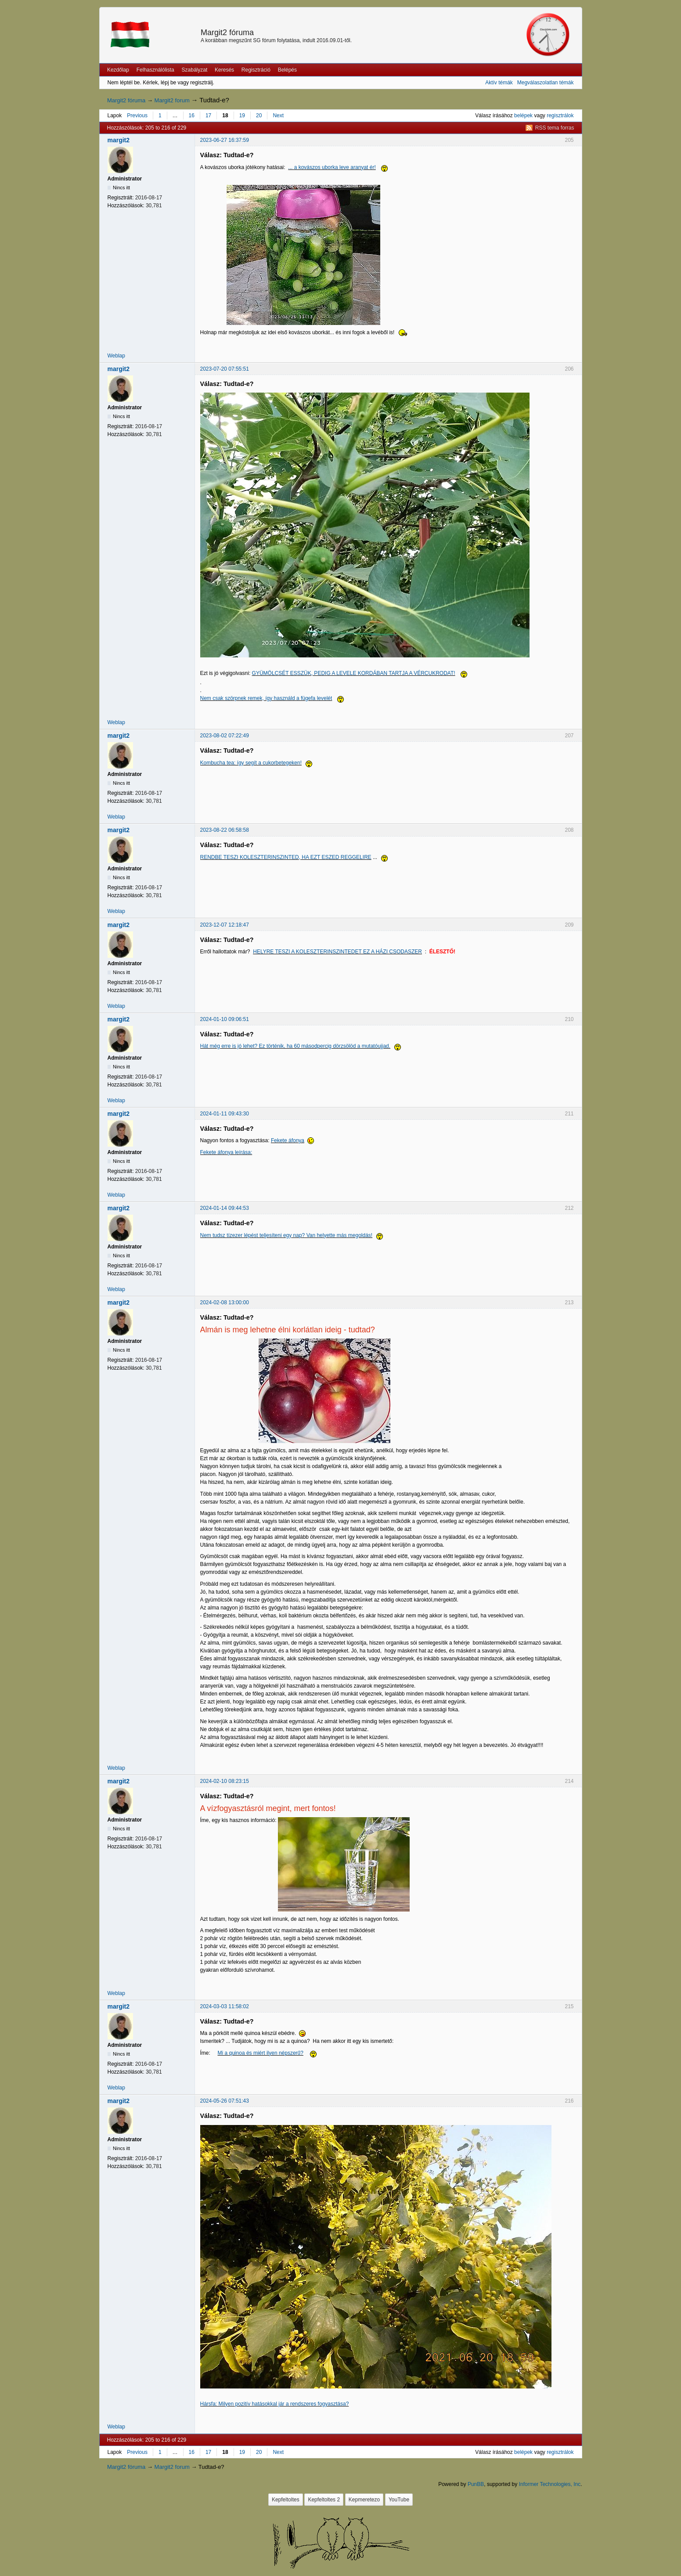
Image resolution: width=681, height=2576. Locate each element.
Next (278, 115)
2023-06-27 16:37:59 (224, 140)
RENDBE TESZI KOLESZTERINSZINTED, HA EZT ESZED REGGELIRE (285, 857)
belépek (523, 115)
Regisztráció (255, 70)
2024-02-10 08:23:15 (224, 1781)
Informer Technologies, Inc (550, 2484)
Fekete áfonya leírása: (226, 1152)
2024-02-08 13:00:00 (224, 1302)
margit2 (119, 140)
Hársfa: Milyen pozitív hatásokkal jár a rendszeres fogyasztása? (274, 2404)
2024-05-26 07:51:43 (224, 2101)
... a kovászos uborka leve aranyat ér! (331, 167)
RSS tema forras (554, 128)
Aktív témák (499, 82)
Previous (137, 115)
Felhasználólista (155, 70)
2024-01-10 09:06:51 (224, 1019)
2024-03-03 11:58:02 (224, 2006)
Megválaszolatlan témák (545, 82)
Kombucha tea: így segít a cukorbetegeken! (251, 763)
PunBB (476, 2484)
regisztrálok (560, 115)
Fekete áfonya (287, 1140)
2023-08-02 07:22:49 (224, 735)
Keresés (224, 70)
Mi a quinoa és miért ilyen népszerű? (260, 2053)
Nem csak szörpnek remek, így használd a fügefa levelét (266, 698)
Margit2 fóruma (227, 32)
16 (192, 115)
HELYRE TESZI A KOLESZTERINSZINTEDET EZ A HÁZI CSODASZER (337, 952)
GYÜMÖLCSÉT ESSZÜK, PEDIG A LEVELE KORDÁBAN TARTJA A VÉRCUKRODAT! (353, 673)
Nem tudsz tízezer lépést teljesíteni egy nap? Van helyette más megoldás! (286, 1235)
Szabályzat (195, 70)
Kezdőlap (118, 70)
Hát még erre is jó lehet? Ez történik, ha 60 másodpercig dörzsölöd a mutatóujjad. (295, 1046)
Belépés (287, 70)
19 (242, 115)
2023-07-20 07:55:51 (224, 369)
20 (259, 115)
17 (208, 115)
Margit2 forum (172, 100)
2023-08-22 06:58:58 (224, 830)
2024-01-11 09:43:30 (224, 1114)
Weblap (116, 356)
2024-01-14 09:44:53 (224, 1208)
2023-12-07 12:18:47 (224, 925)
